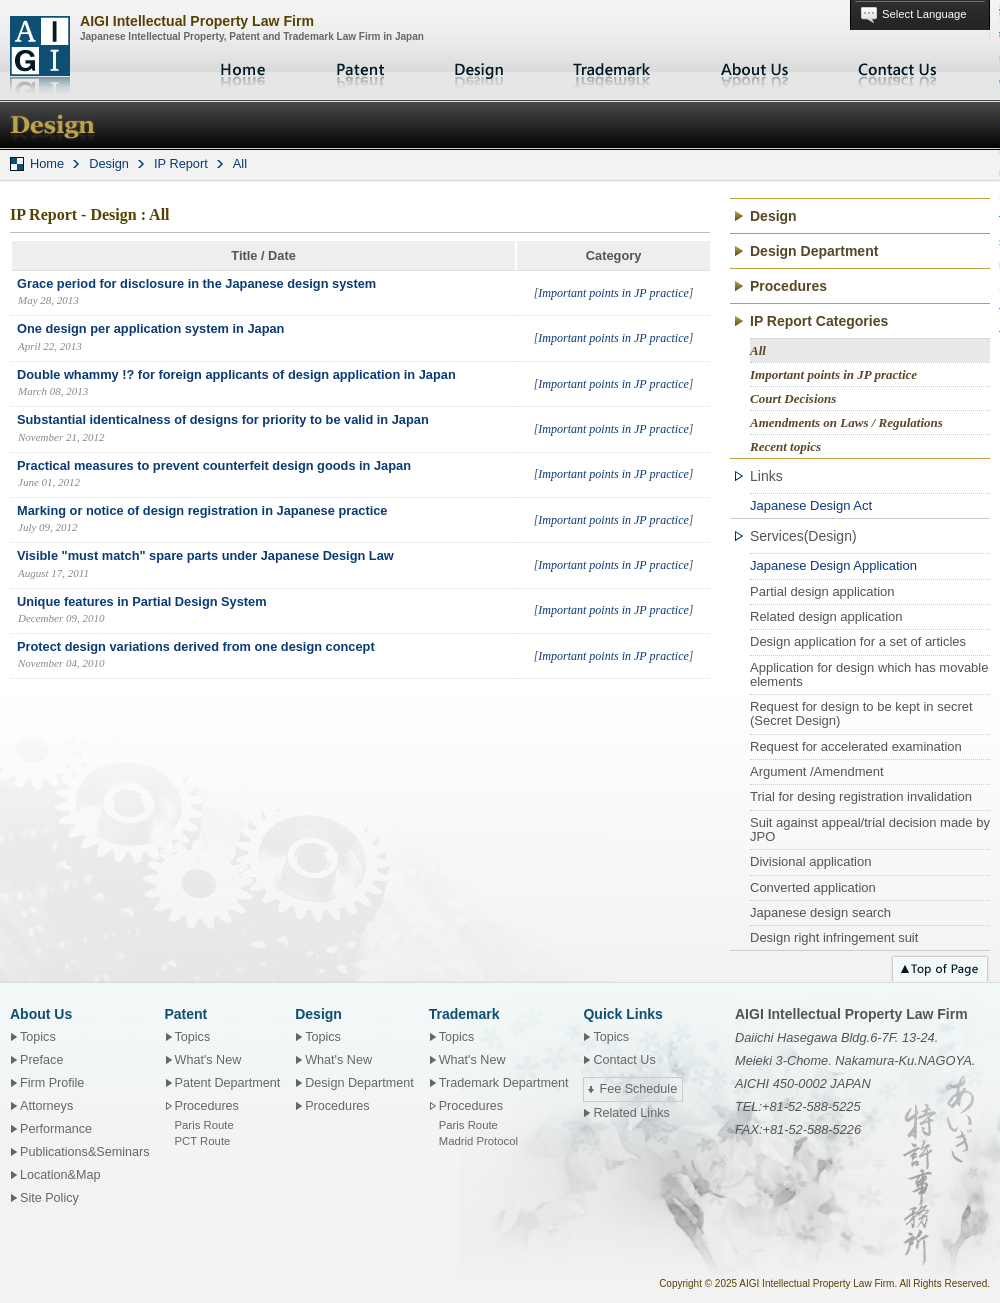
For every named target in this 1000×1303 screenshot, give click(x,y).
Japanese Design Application (833, 565)
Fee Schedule (638, 1089)
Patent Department (228, 1083)
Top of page (940, 966)
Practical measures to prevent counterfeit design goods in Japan (214, 465)
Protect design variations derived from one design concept (196, 646)
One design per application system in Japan (150, 328)
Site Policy (49, 1198)
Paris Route (204, 1125)
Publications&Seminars (85, 1152)
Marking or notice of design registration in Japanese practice (202, 510)
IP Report (181, 163)
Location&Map (60, 1175)
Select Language (924, 14)
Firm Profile (52, 1083)
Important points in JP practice (613, 293)
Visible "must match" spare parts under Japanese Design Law (205, 555)
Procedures (788, 286)
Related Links (631, 1113)
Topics (38, 1037)
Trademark (612, 70)
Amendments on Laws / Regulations (846, 422)
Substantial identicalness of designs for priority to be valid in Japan (223, 419)
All (240, 163)
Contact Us (898, 70)
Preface (41, 1060)
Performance (56, 1129)
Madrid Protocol (478, 1141)
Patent (361, 70)
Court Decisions (793, 398)
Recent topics (785, 446)
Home (245, 70)
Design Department (814, 251)
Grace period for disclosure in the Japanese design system (196, 283)
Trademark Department (504, 1083)
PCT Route (203, 1141)
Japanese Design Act (811, 505)
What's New (208, 1060)
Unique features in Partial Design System (142, 601)
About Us (755, 70)
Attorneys (46, 1106)
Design (479, 70)
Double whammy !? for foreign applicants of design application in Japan (236, 374)
